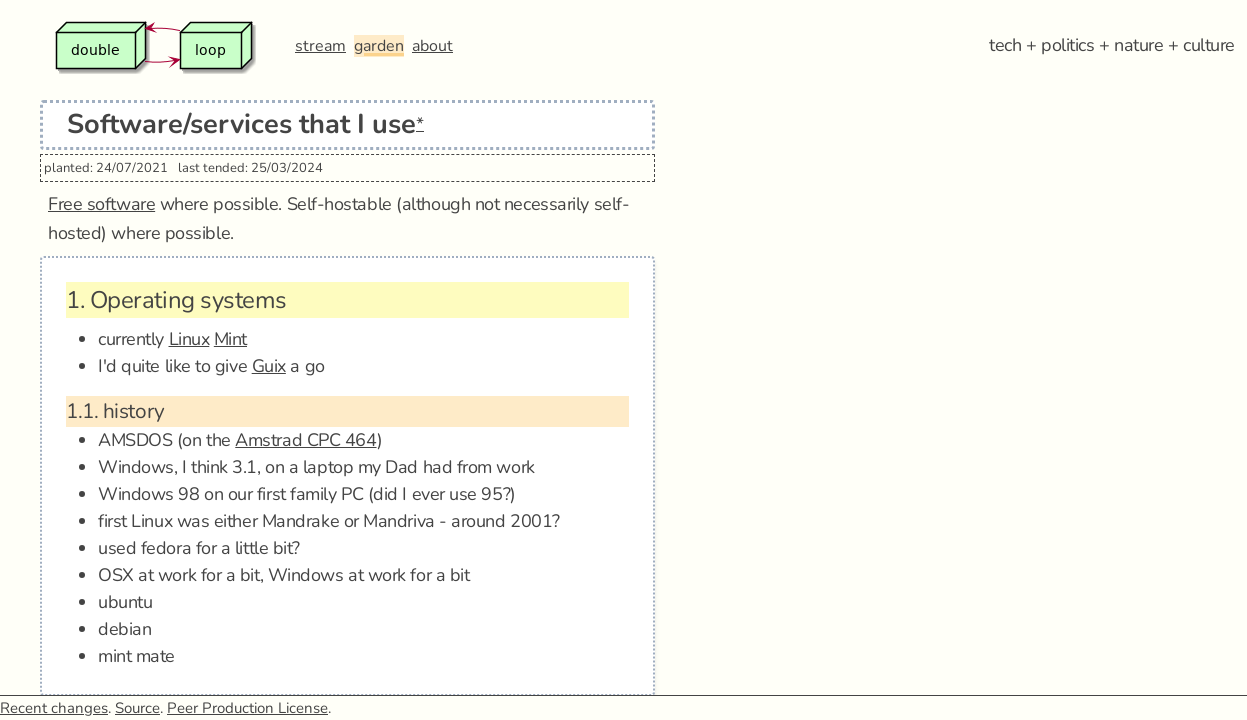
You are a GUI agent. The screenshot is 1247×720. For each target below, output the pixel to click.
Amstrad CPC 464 (305, 440)
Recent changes (54, 708)
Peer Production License (247, 708)
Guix (269, 366)
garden (379, 46)
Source (137, 708)
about (432, 46)
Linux (189, 339)
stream (320, 46)
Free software (101, 204)
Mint (230, 339)
